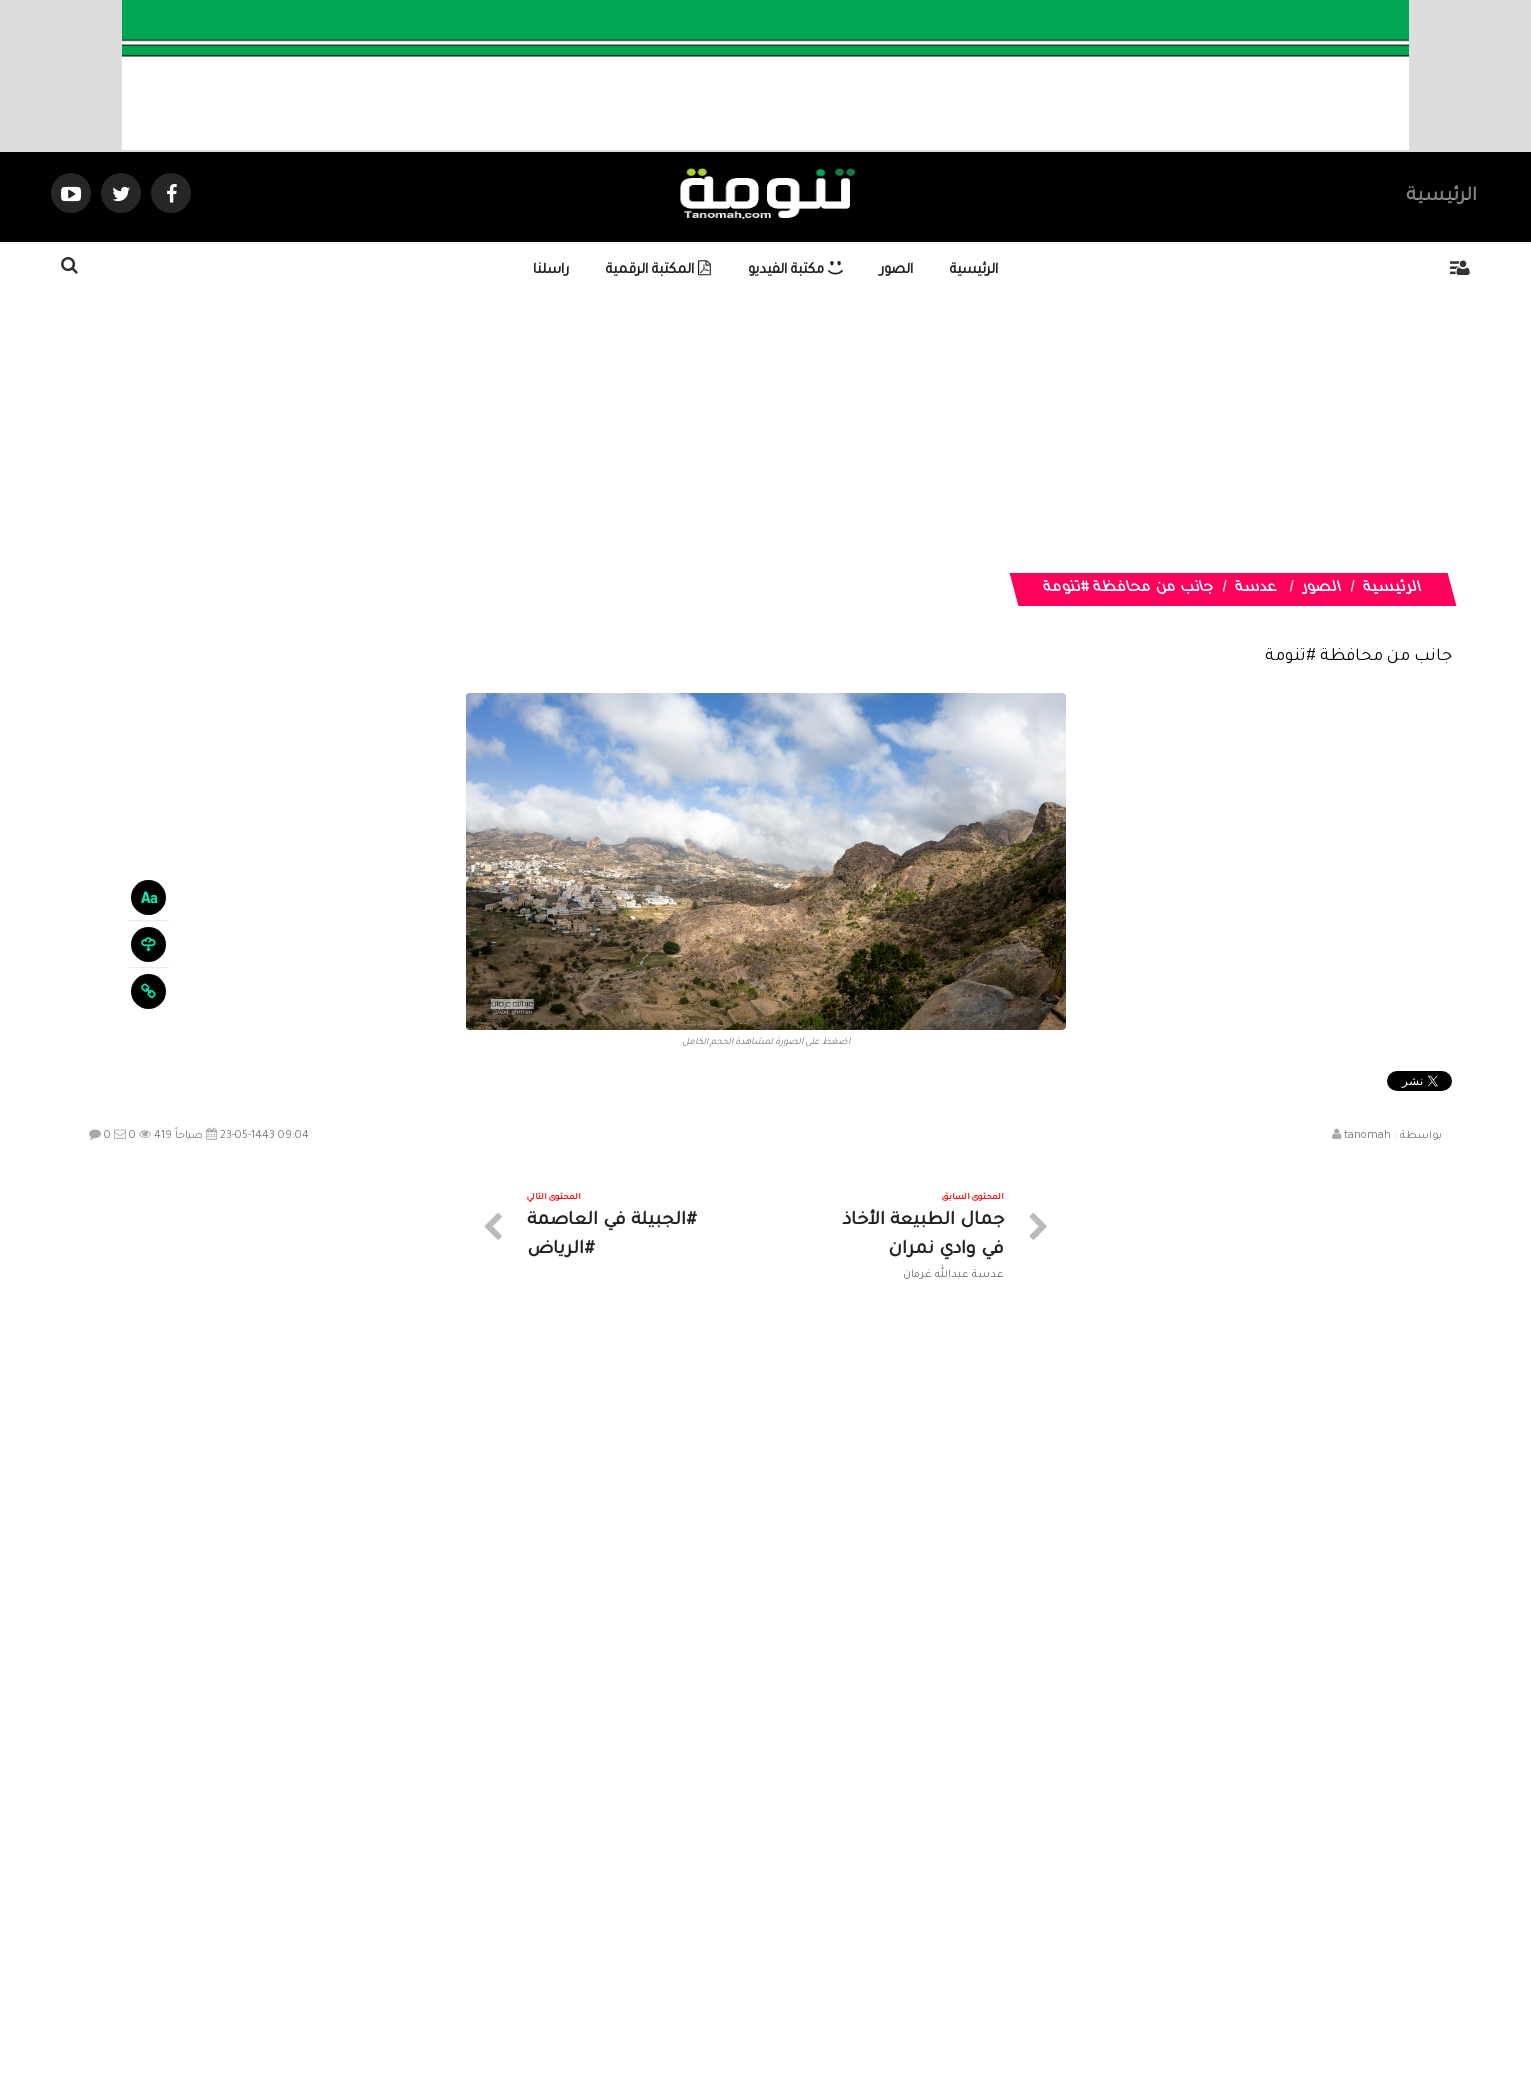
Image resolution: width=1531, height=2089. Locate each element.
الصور (896, 270)
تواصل (666, 1910)
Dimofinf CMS (783, 2007)
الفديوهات (815, 1910)
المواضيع (894, 1910)
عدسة (1256, 589)
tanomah (1367, 1136)
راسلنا (551, 270)
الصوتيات (736, 1910)
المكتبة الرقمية (658, 270)
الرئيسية (1441, 197)
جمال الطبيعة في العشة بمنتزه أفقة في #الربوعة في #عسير (1340, 1571)
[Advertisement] (916, 433)
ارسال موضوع (580, 1910)
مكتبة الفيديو (795, 270)
